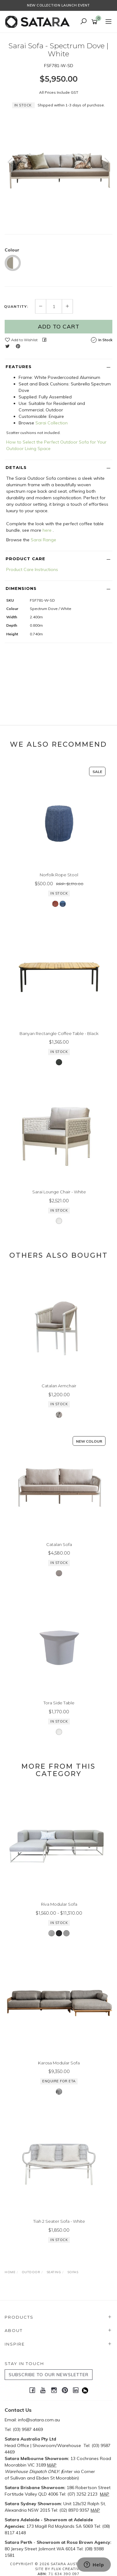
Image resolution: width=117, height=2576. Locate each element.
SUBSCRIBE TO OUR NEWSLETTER (48, 2374)
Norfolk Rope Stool (59, 874)
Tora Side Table (58, 1702)
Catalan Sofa (59, 1544)
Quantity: (16, 306)
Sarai (37, 540)
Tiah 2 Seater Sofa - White (59, 2221)
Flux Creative (67, 2569)
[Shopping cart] (95, 22)
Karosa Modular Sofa (59, 2062)
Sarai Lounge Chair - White (59, 1191)
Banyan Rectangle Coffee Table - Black (59, 1033)
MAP (51, 2465)
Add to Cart (58, 326)
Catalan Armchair (59, 1385)
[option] (58, 168)
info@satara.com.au (39, 2420)
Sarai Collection (51, 423)
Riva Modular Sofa (59, 1904)
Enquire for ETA (59, 2081)
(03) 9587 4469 (28, 2429)
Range (49, 540)
